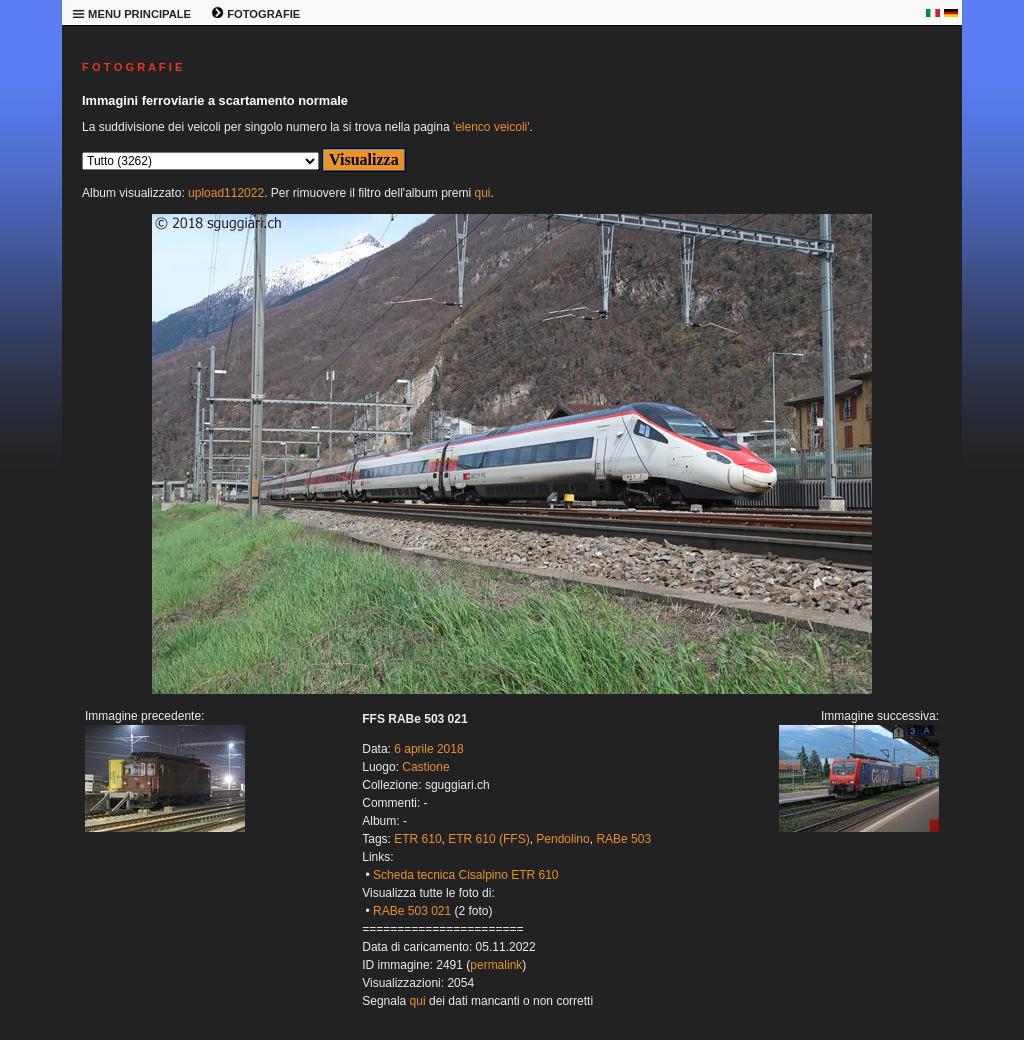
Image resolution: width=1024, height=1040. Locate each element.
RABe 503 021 (412, 911)
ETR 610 (417, 839)
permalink (496, 965)
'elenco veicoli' (491, 127)
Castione (425, 767)
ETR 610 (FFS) (488, 839)
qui (482, 193)
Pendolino (562, 839)
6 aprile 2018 (428, 749)
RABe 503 (623, 839)
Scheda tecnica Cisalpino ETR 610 (465, 875)
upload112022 (226, 193)
